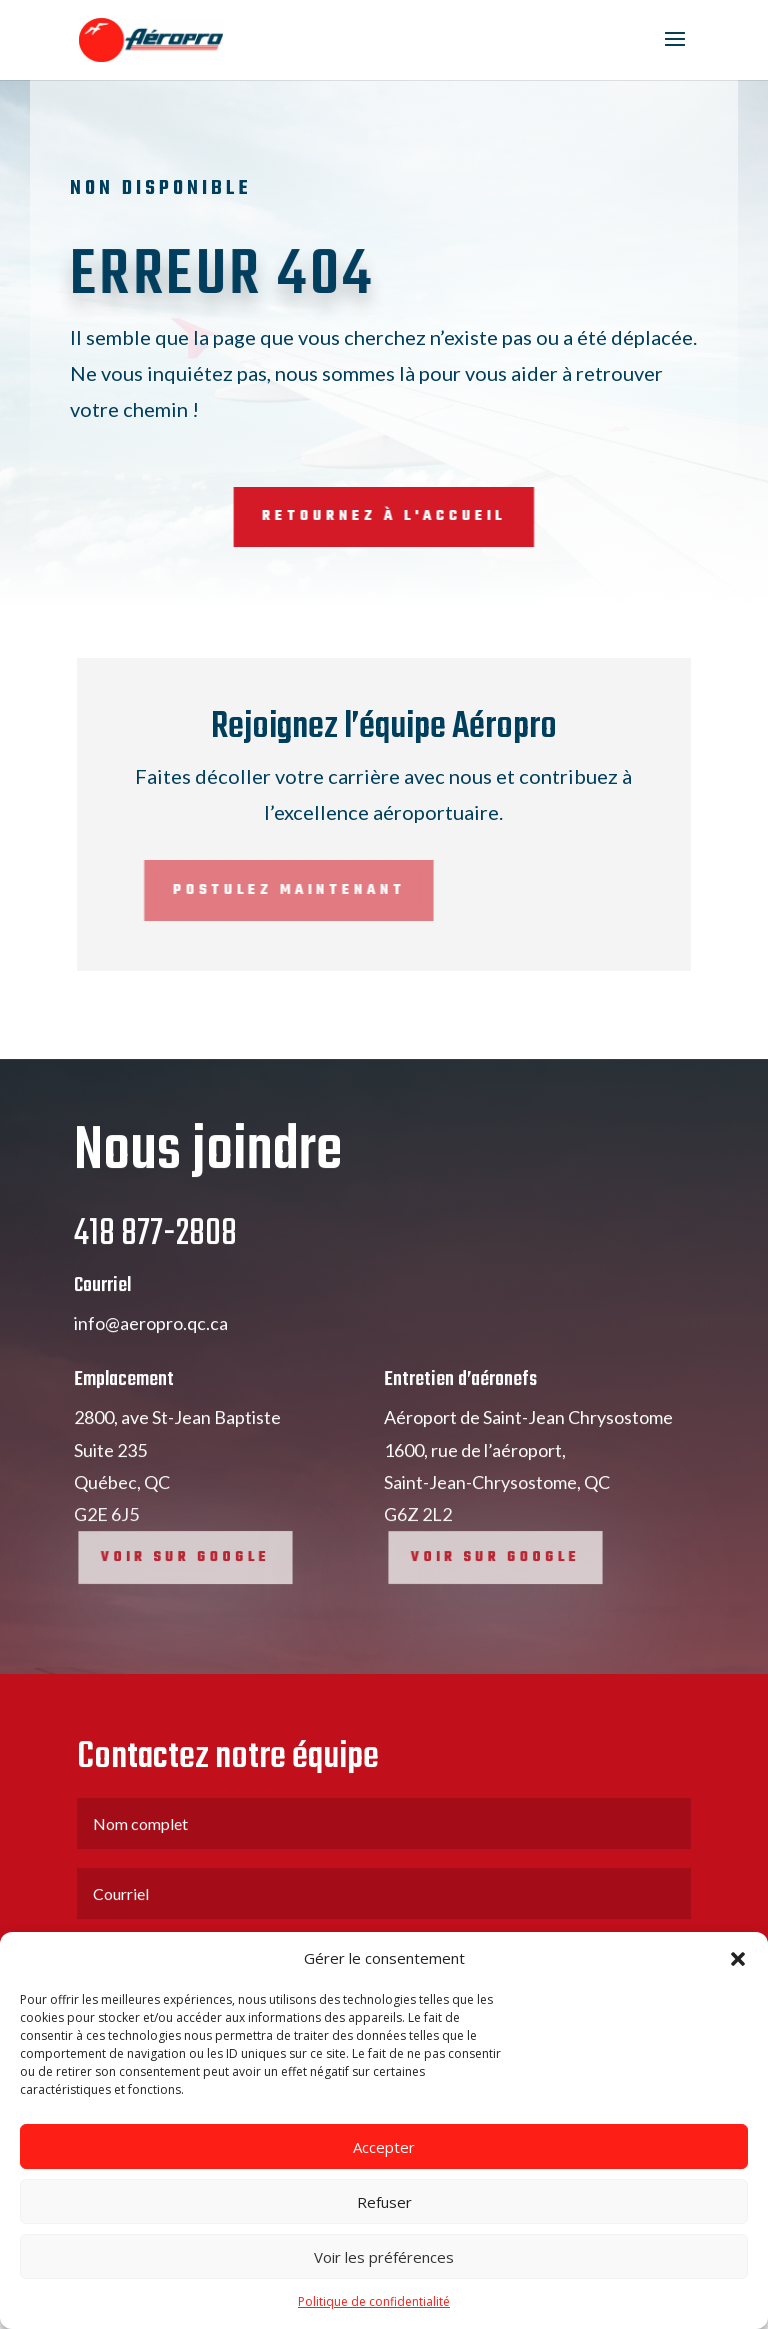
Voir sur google (195, 1614)
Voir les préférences (384, 2257)
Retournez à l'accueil (307, 516)
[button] (738, 1959)
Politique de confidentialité (374, 2301)
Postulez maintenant (182, 890)
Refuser (384, 2202)
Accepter (384, 2147)
